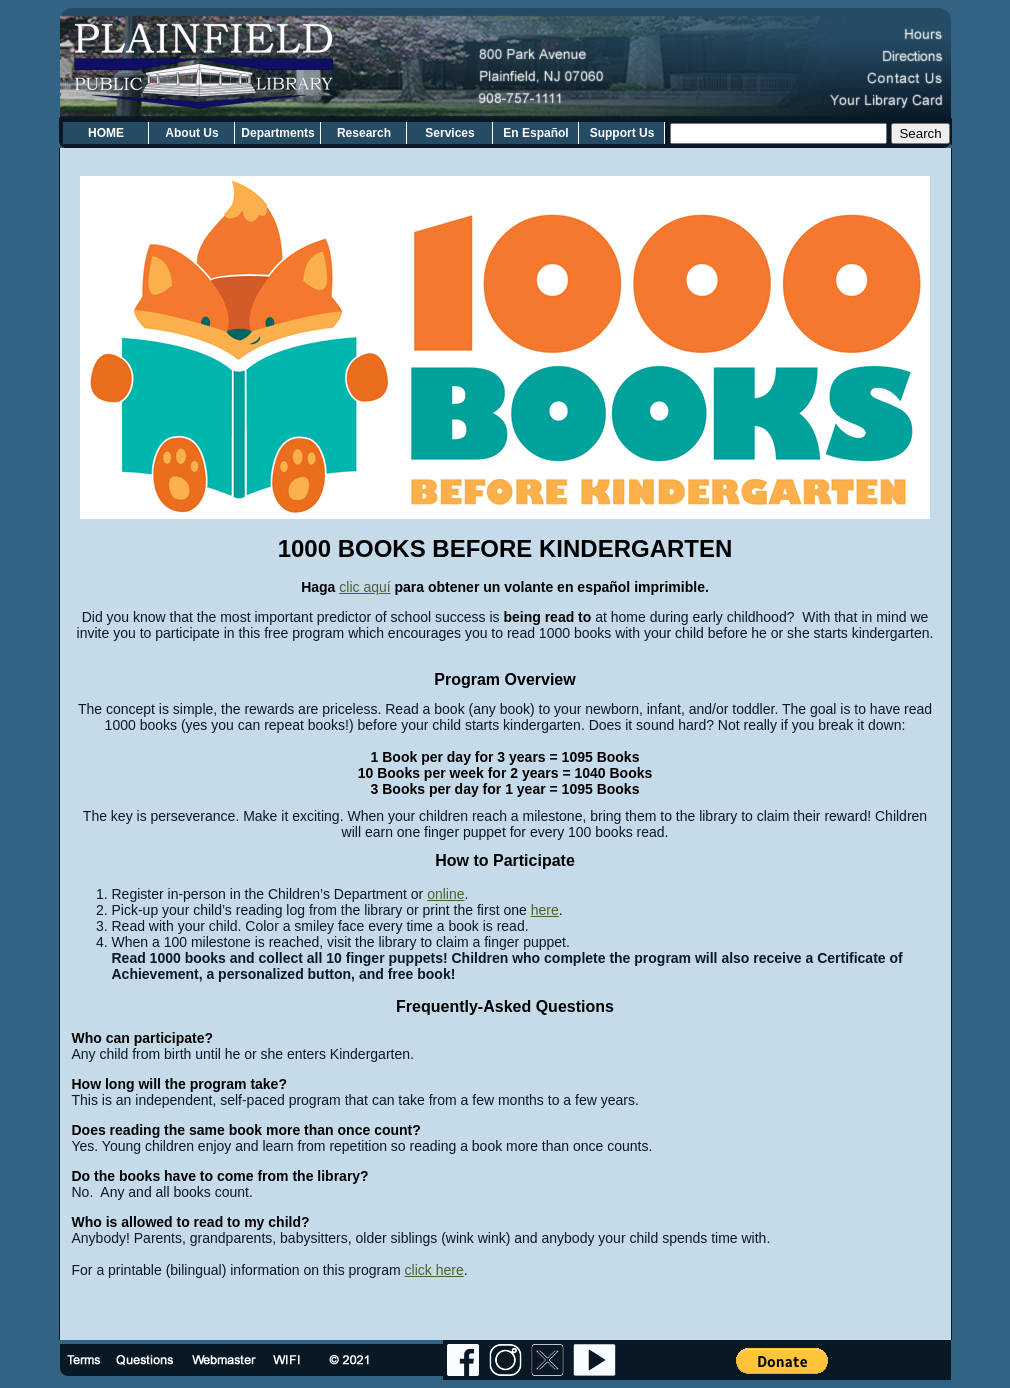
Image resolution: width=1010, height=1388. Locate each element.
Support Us (622, 133)
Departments (277, 133)
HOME (106, 133)
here (545, 910)
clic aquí (364, 587)
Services (449, 133)
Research (364, 133)
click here (434, 1270)
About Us (191, 133)
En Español (535, 133)
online (445, 894)
